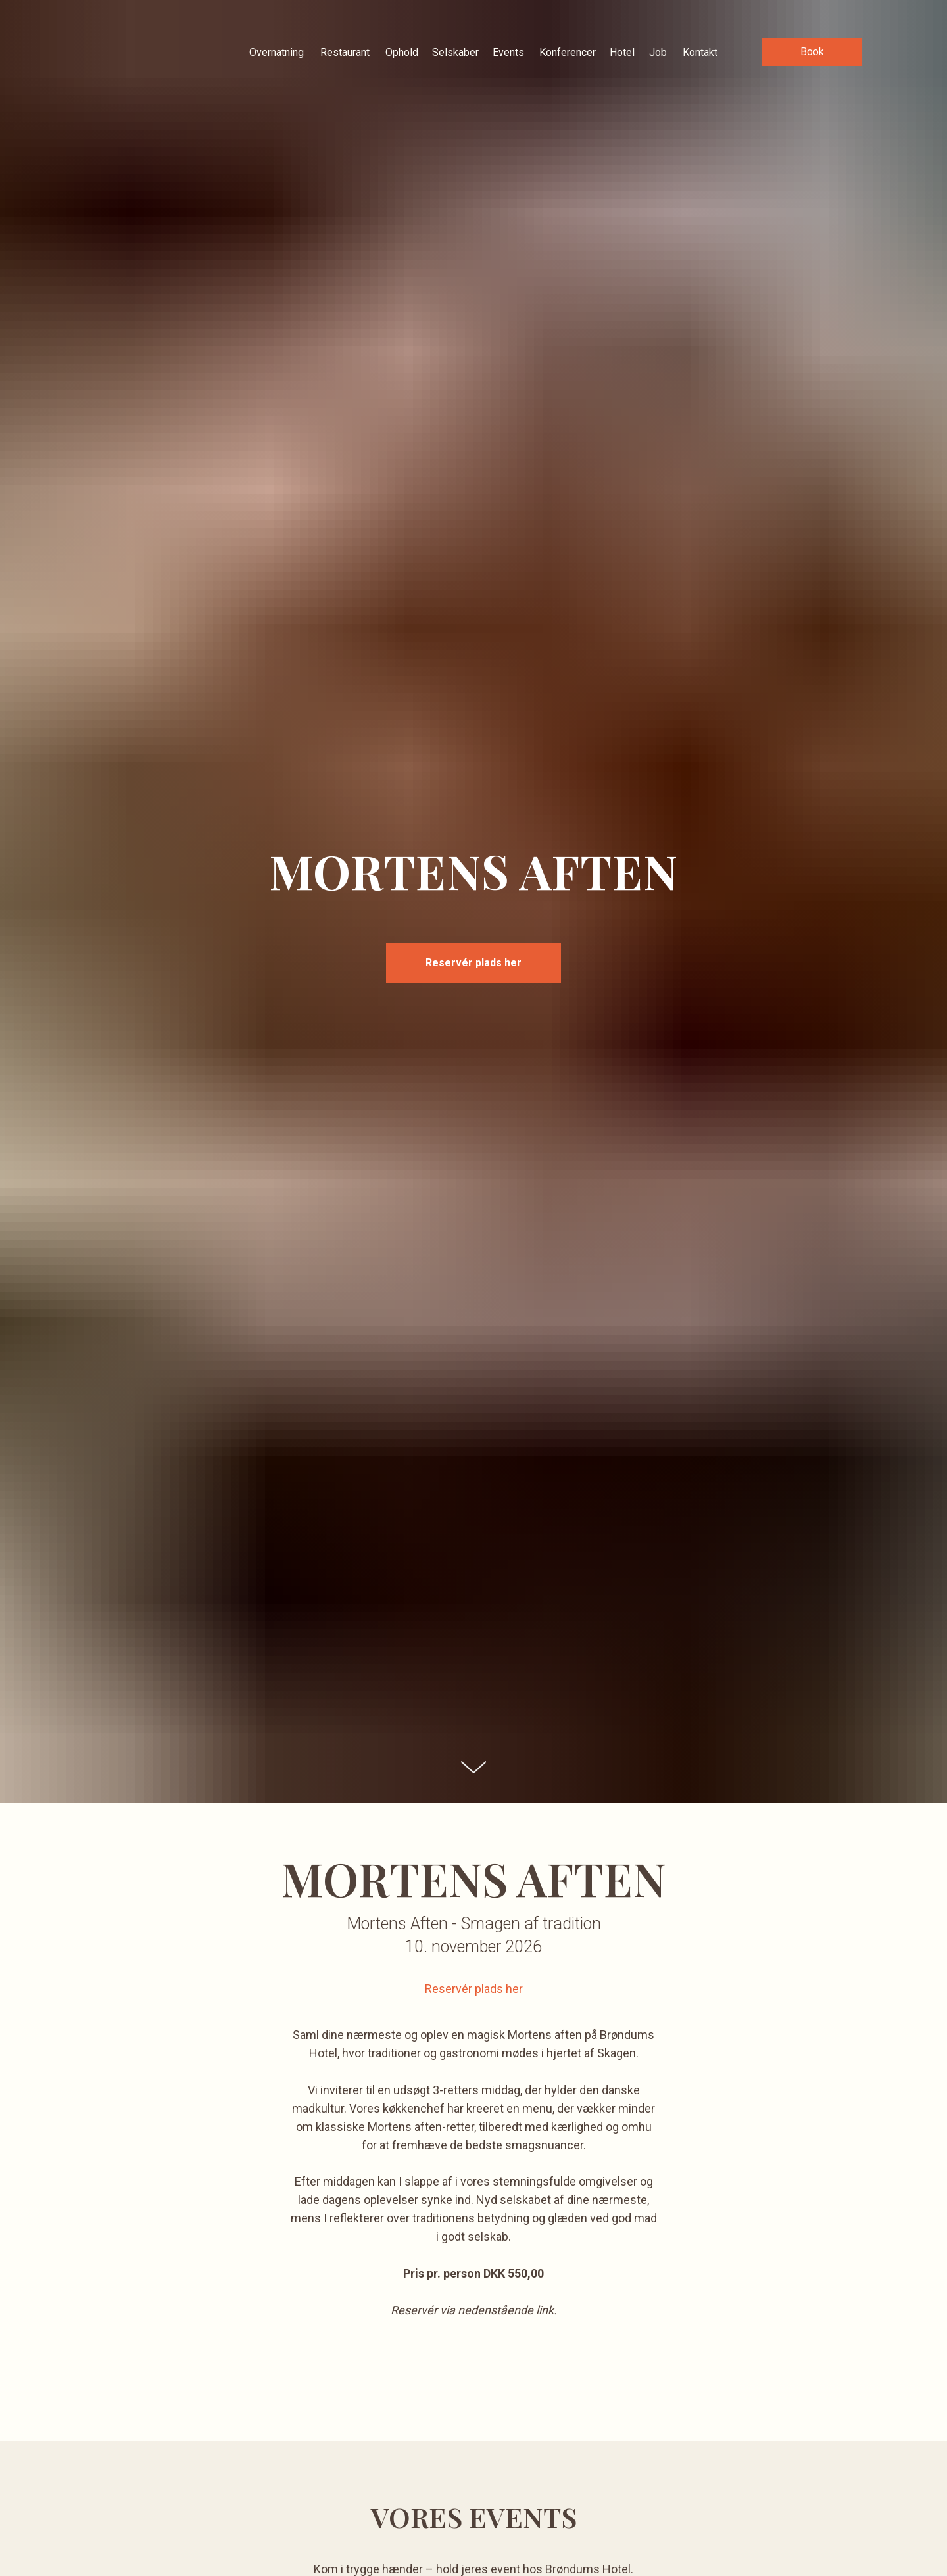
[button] (812, 52)
